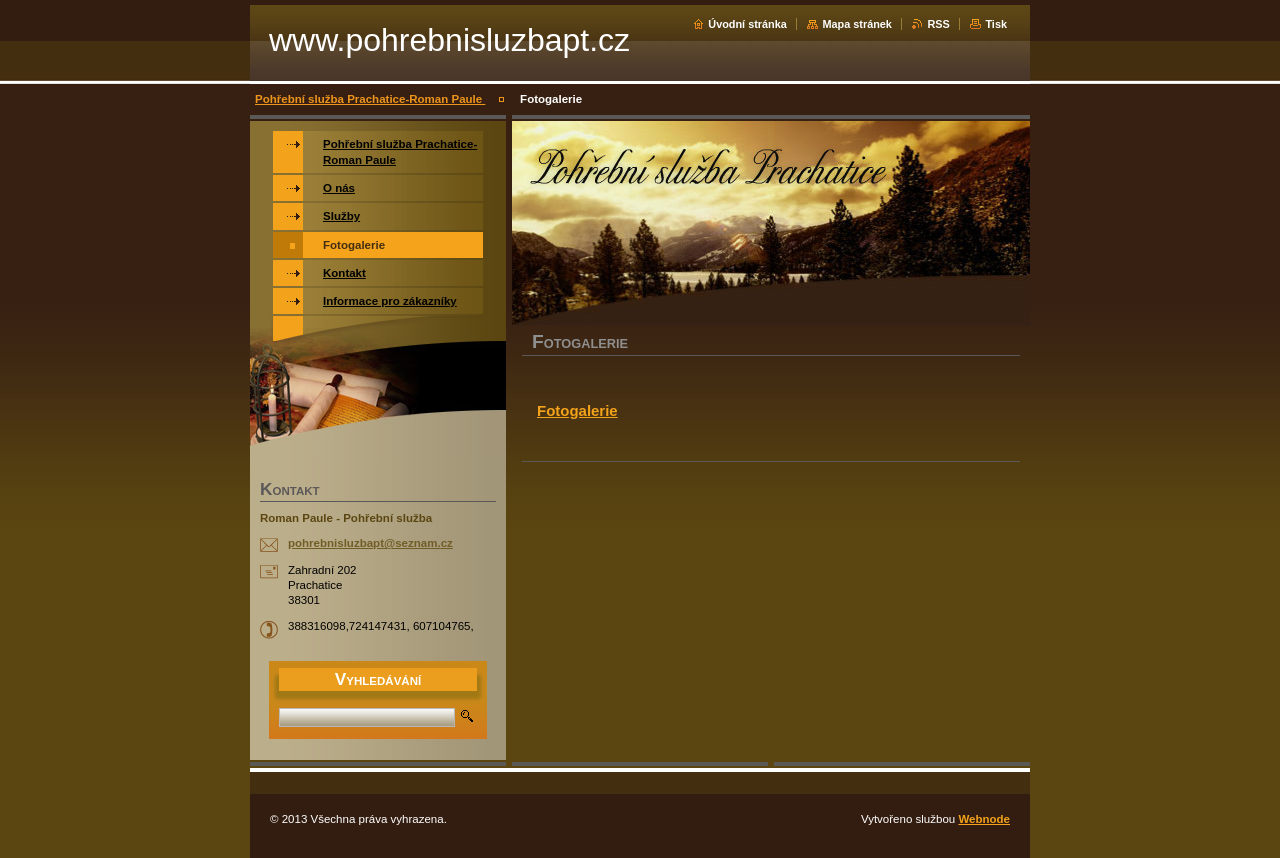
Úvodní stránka (747, 24)
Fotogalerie (577, 410)
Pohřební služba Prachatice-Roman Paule (370, 99)
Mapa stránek (857, 24)
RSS (938, 24)
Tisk (996, 24)
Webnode (984, 819)
